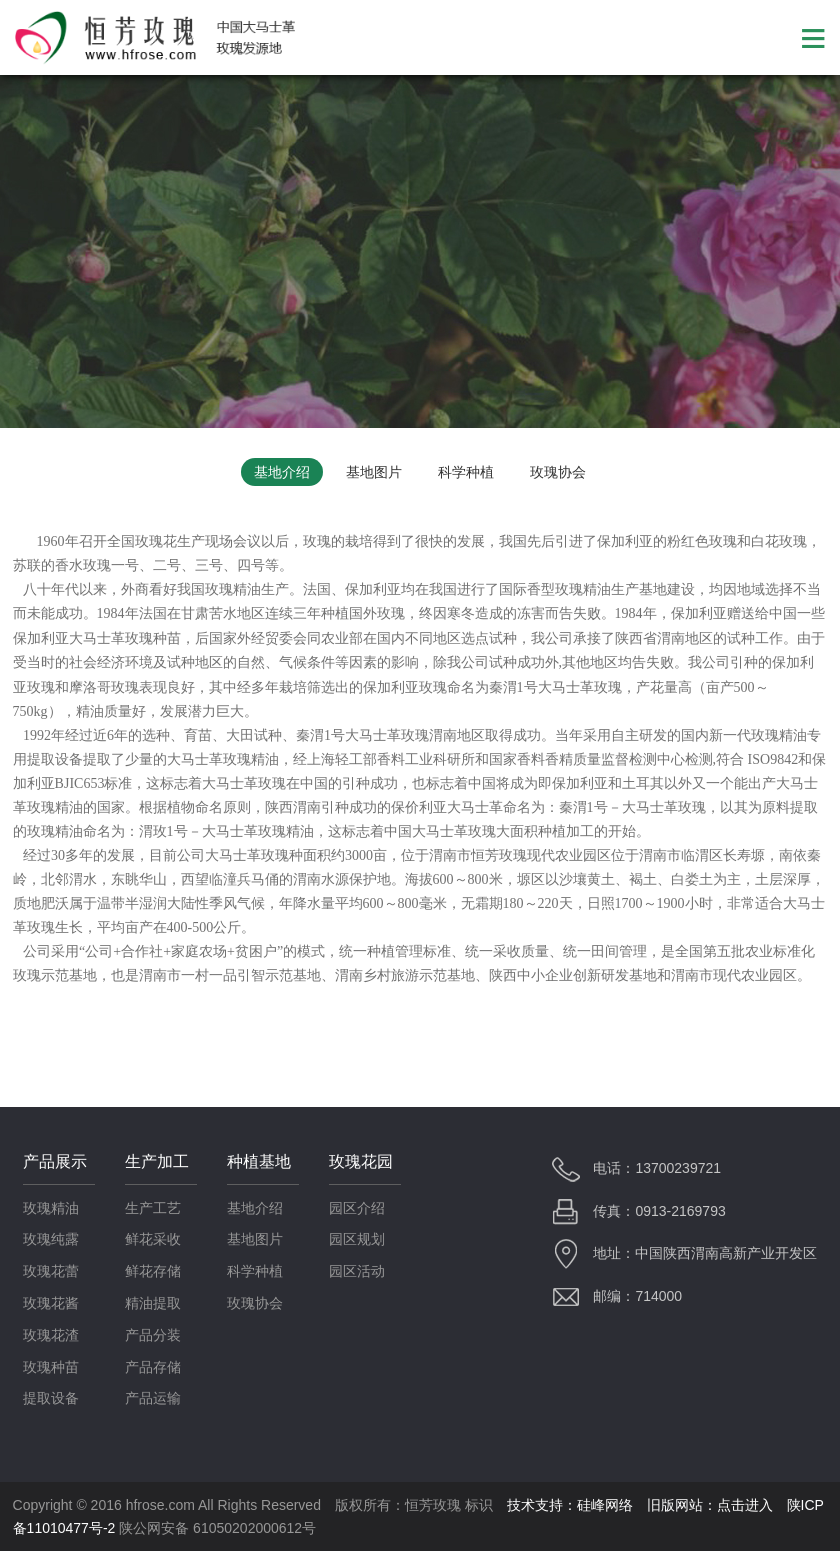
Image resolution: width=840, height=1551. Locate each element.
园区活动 (357, 1271)
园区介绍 (357, 1208)
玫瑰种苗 (51, 1367)
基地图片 (374, 472)
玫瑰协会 (558, 472)
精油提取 (153, 1303)
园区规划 (357, 1239)
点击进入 (745, 1505)
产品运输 (153, 1398)
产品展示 (55, 1161)
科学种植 (466, 472)
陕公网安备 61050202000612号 (217, 1528)
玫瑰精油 (51, 1208)
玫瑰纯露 (51, 1239)
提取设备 (51, 1398)
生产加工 (157, 1161)
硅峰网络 (605, 1505)
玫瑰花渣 (51, 1335)
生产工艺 (153, 1208)
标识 (479, 1505)
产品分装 (153, 1335)
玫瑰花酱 (51, 1303)
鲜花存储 (153, 1271)
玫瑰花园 (361, 1161)
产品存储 (153, 1367)
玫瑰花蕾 (51, 1271)
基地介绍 (282, 472)
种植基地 (259, 1161)
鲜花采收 (153, 1239)
